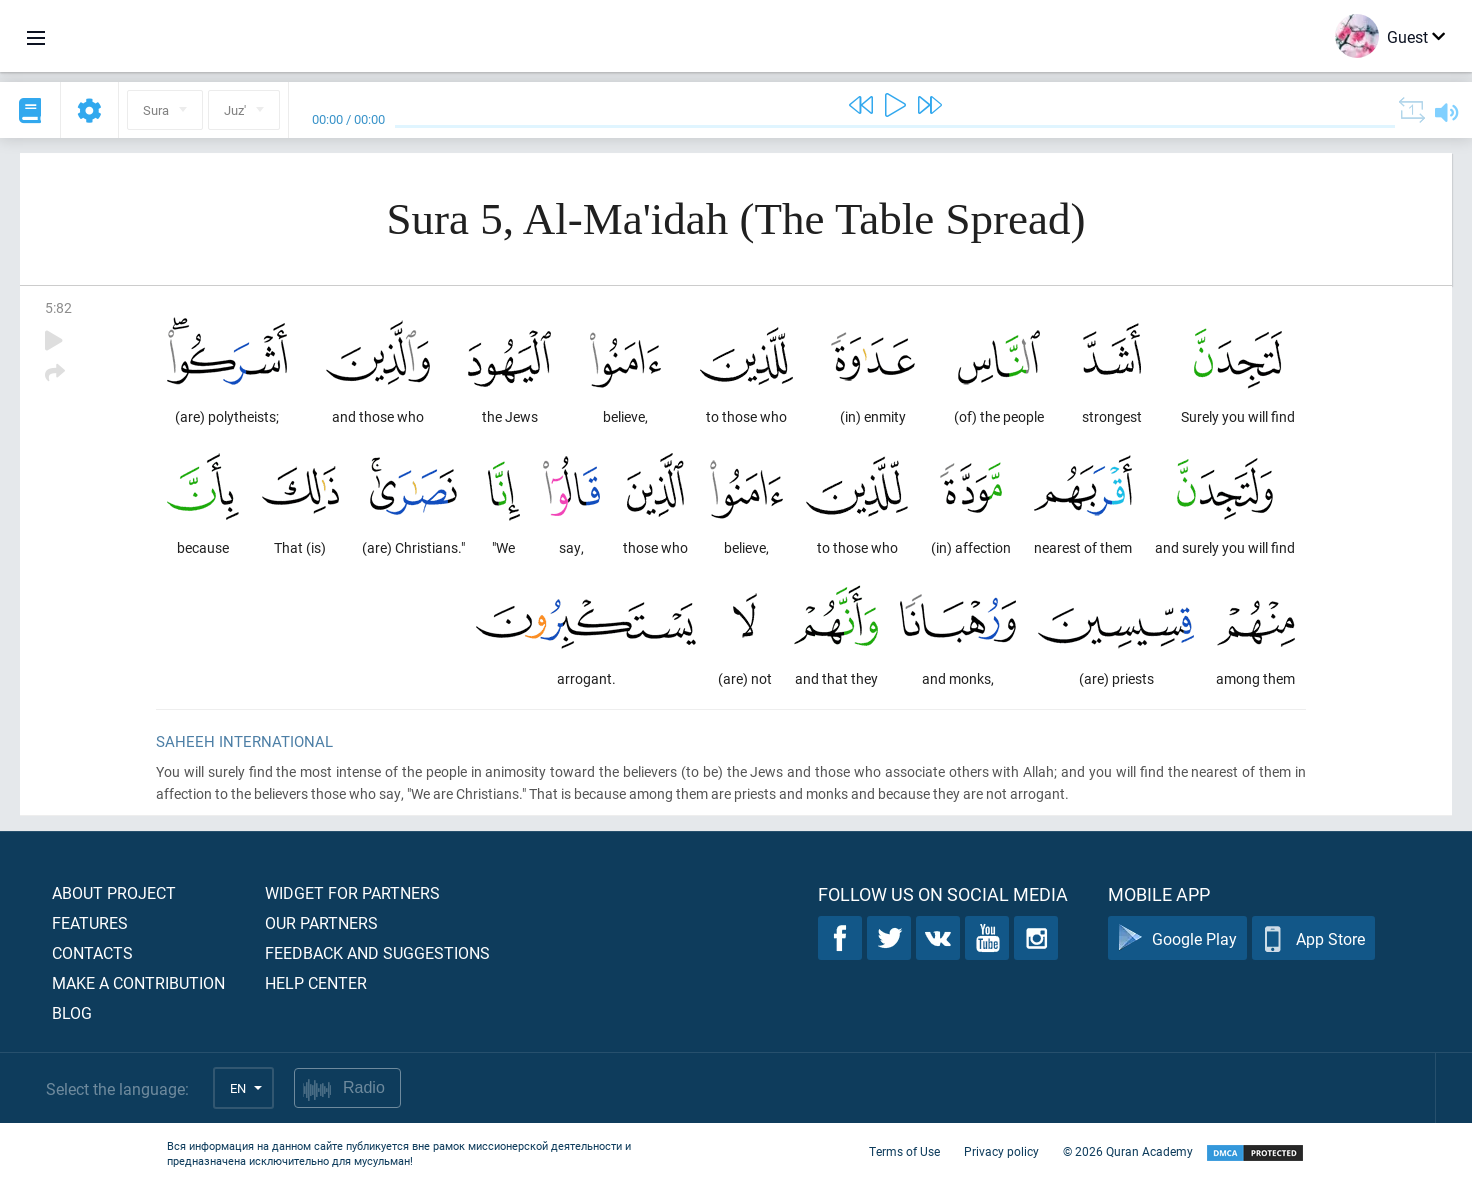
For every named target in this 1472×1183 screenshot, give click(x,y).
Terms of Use (904, 1151)
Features (90, 922)
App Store (1313, 938)
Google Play (1177, 938)
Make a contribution (138, 982)
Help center (316, 982)
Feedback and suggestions (377, 952)
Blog (72, 1012)
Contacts (92, 952)
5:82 (58, 307)
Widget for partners (352, 892)
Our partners (321, 922)
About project (114, 892)
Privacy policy (1001, 1151)
